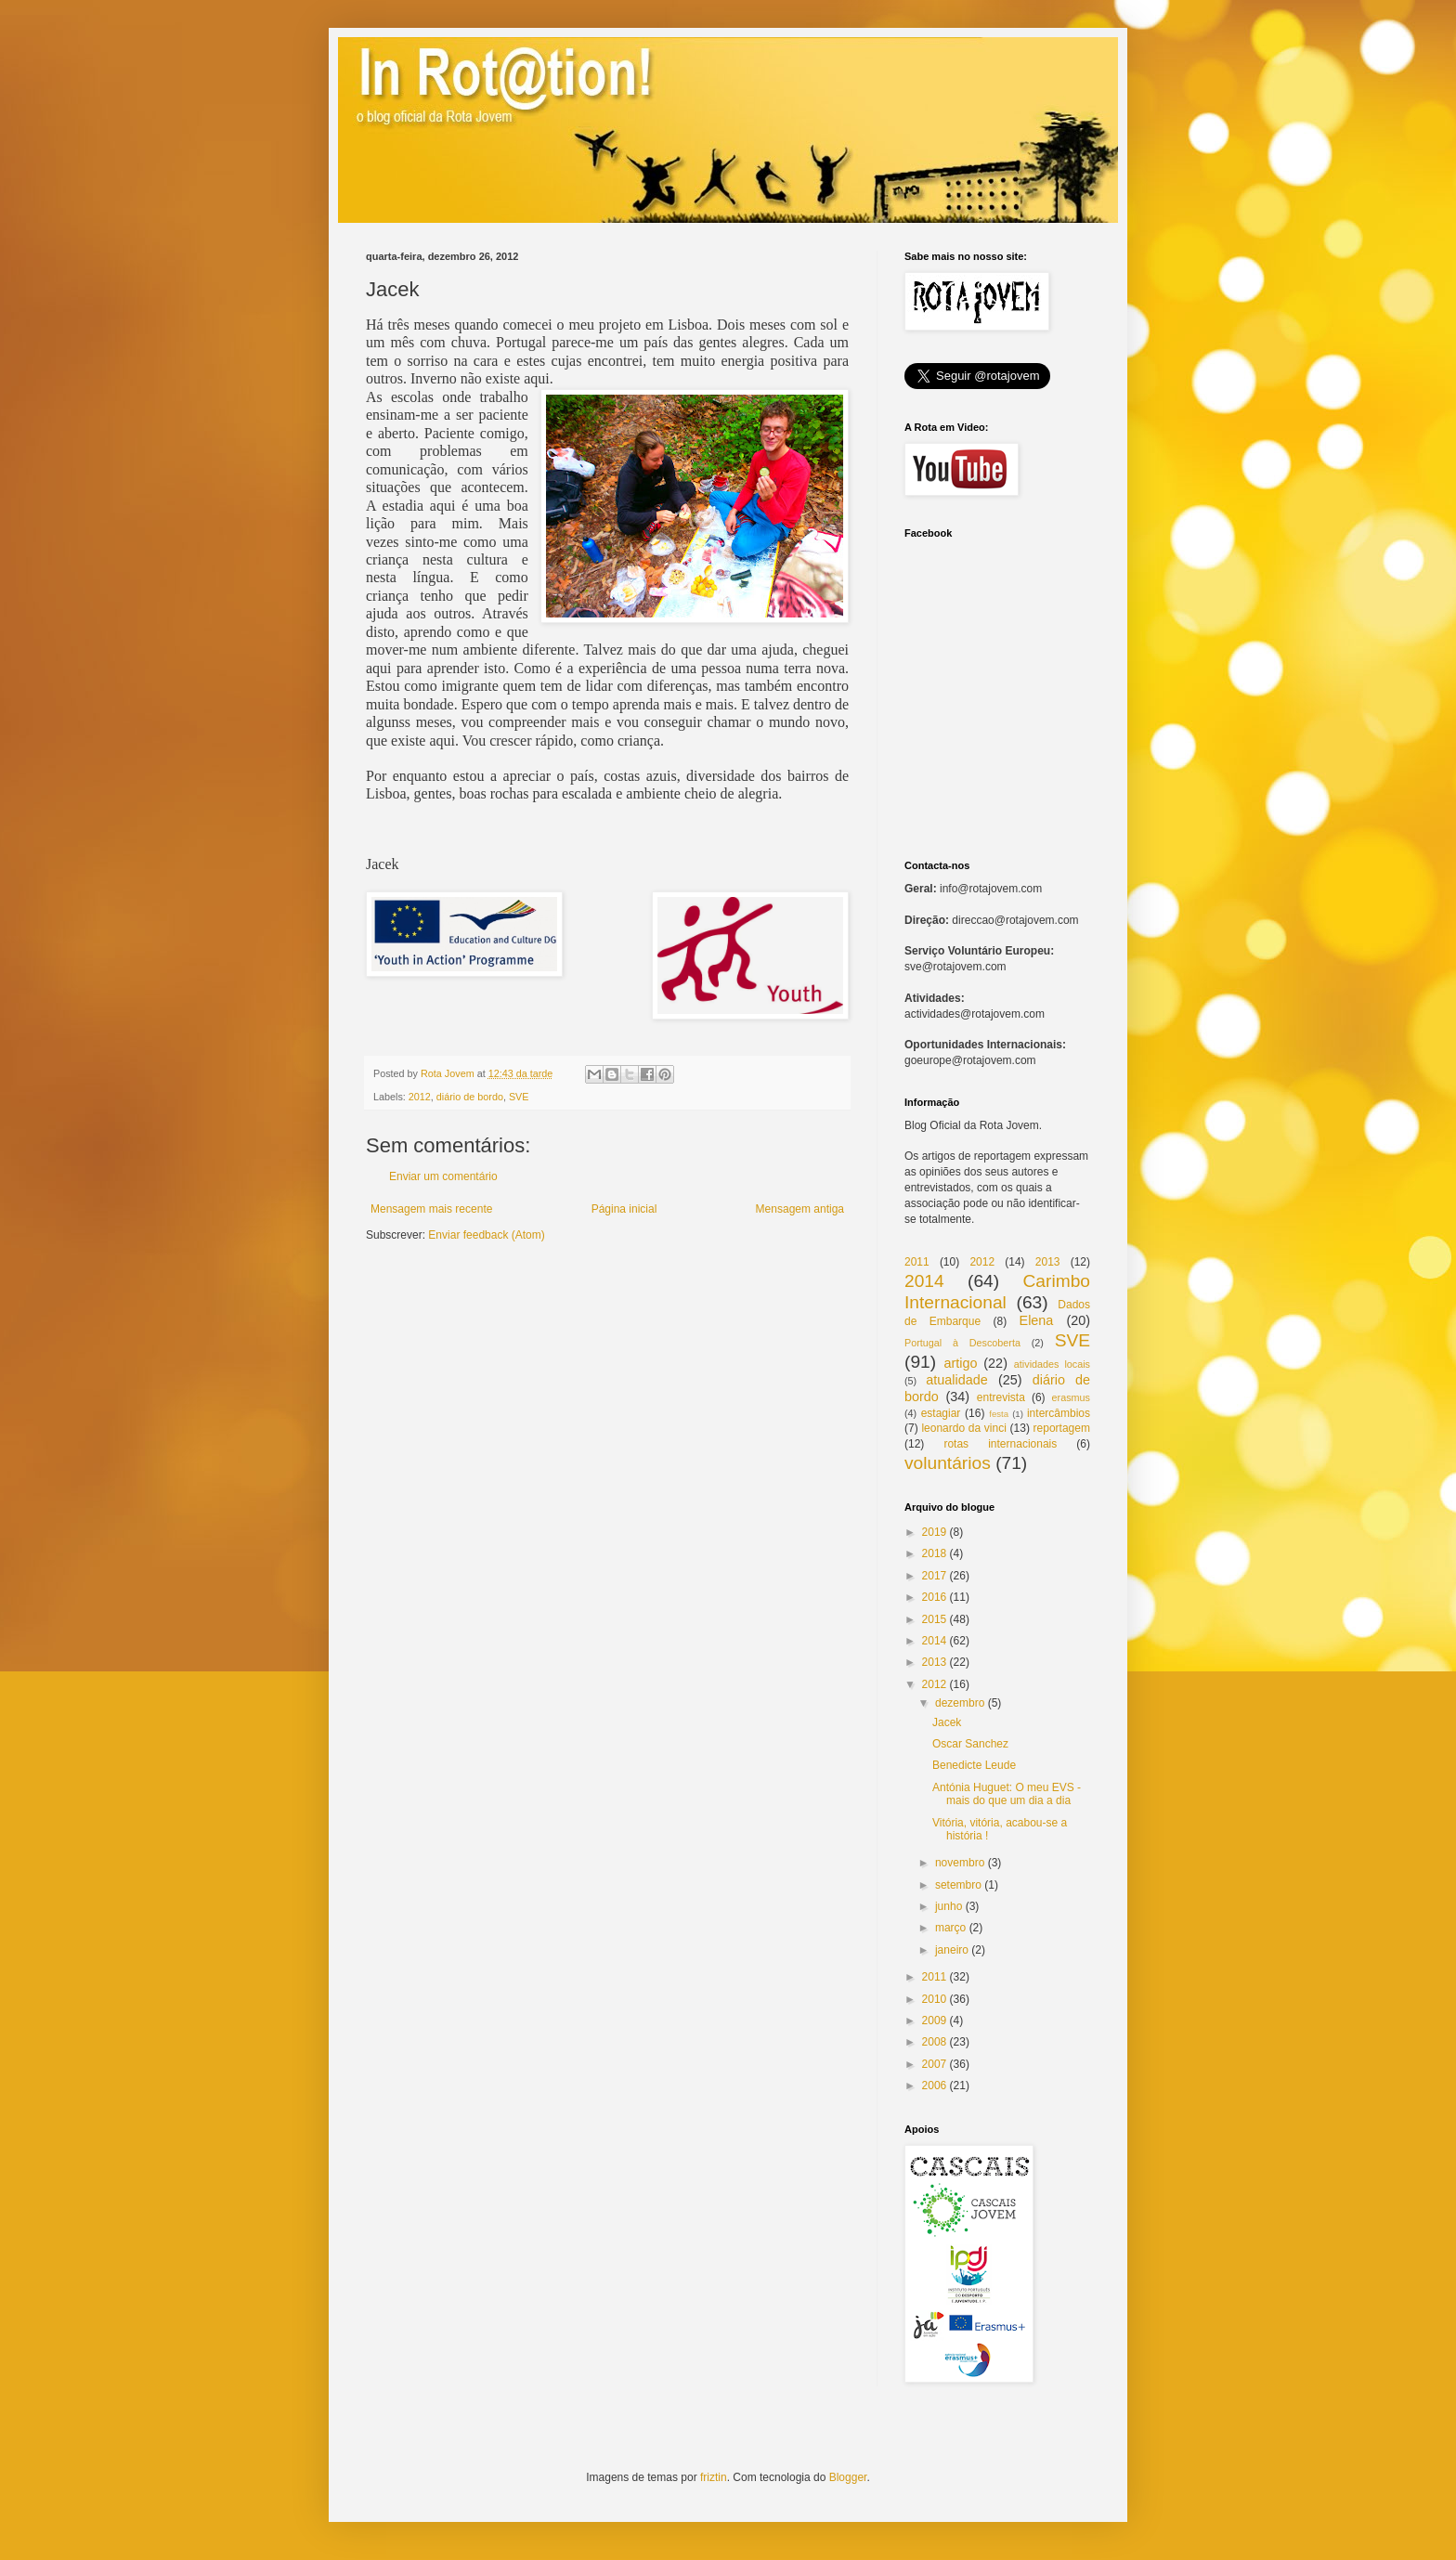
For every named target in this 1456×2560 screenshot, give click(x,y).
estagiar (941, 1413)
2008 (934, 2041)
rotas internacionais (1000, 1443)
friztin (713, 2477)
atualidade (956, 1379)
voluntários (947, 1463)
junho (948, 1906)
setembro (958, 1884)
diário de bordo (469, 1096)
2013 (1047, 1261)
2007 (934, 2064)
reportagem (1062, 1428)
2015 (934, 1619)
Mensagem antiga (800, 1208)
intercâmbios (1058, 1413)
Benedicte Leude (974, 1765)
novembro (959, 1862)
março (950, 1927)
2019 (934, 1532)
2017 (934, 1575)
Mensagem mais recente (431, 1208)
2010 (934, 1999)
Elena (1037, 1320)
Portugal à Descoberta (962, 1342)
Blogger (848, 2477)
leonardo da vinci (963, 1428)
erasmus (1071, 1397)
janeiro (951, 1949)
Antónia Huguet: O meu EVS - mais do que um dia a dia (1006, 1794)
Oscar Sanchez (970, 1743)
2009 (934, 2020)
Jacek (946, 1722)
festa (998, 1414)
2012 (420, 1096)
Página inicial (624, 1208)
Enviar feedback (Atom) (486, 1234)
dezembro (959, 1702)
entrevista (1001, 1397)
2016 (934, 1597)
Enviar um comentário (443, 1176)
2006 (934, 2085)
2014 (924, 1281)
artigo (960, 1363)
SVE (519, 1096)
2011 (917, 1261)
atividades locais (1052, 1364)
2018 (934, 1553)
